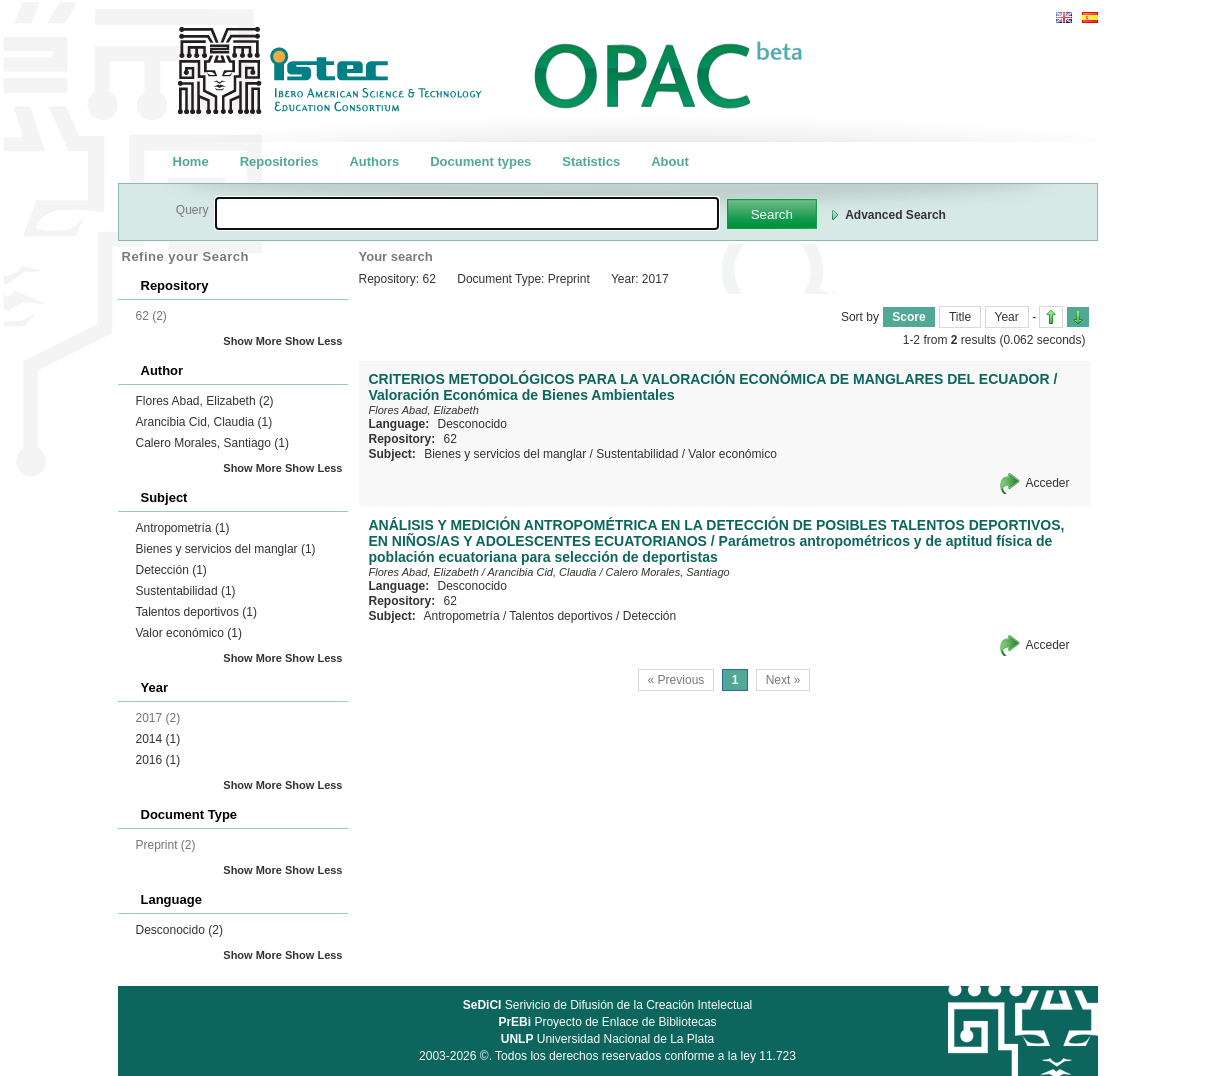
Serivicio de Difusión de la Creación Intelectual (608, 1005)
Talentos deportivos (196, 612)
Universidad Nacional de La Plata (607, 1039)
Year (1007, 317)
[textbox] (467, 213)
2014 (158, 739)
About (670, 161)
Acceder (1047, 483)
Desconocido (179, 930)
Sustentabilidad (186, 591)
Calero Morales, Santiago (212, 443)
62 (450, 439)
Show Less (313, 341)
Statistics (591, 161)
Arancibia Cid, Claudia (204, 422)
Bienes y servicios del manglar (226, 549)
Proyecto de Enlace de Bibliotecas (607, 1022)
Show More (252, 341)
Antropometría (183, 528)
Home (191, 161)
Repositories (279, 161)
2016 (158, 760)
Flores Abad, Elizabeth (205, 401)
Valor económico (189, 633)
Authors (374, 161)
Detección (171, 570)
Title (960, 317)
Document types (480, 161)
